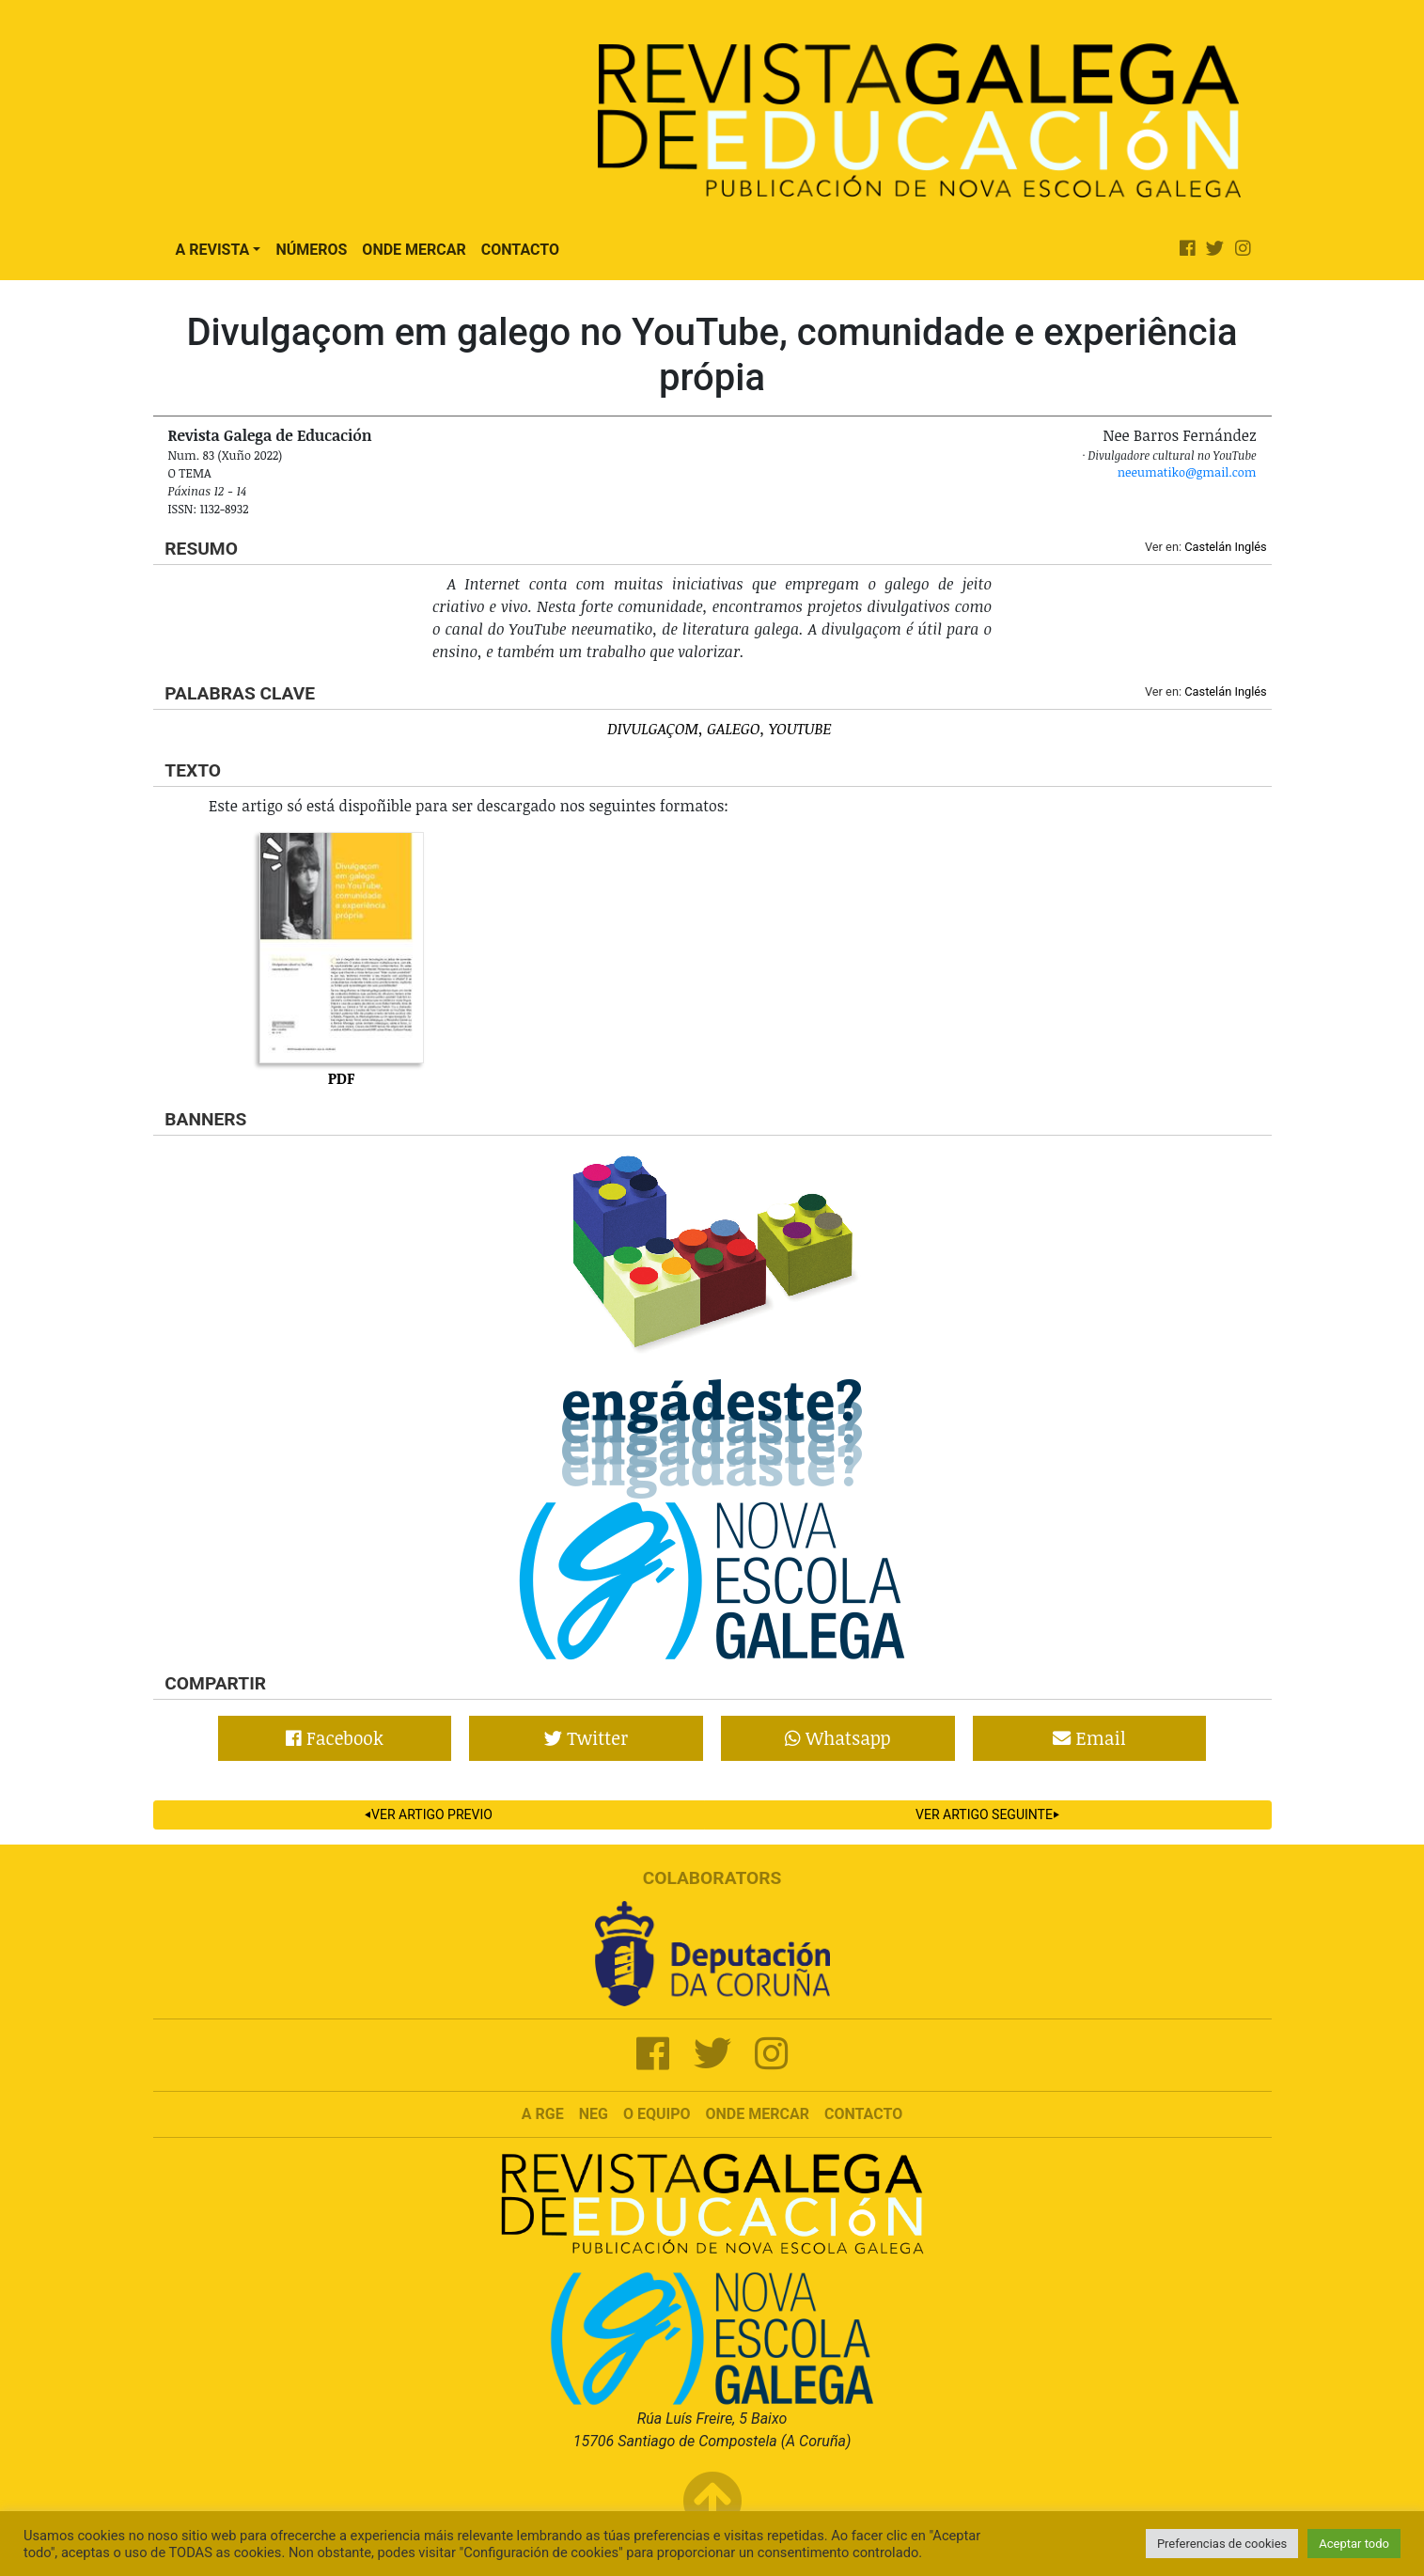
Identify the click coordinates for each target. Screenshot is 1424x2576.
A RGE (543, 2114)
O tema (189, 472)
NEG (593, 2114)
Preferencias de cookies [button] (1222, 2544)
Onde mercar (757, 2114)
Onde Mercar (413, 250)
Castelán (1207, 547)
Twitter (586, 1738)
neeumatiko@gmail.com (1187, 471)
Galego (733, 728)
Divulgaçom (652, 728)
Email (1089, 1738)
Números (311, 250)
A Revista (213, 250)
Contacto (520, 250)
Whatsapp (838, 1738)
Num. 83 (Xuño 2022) (225, 455)
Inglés (1250, 547)
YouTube (800, 728)
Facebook (334, 1738)
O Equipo (657, 2114)
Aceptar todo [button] (1354, 2544)
